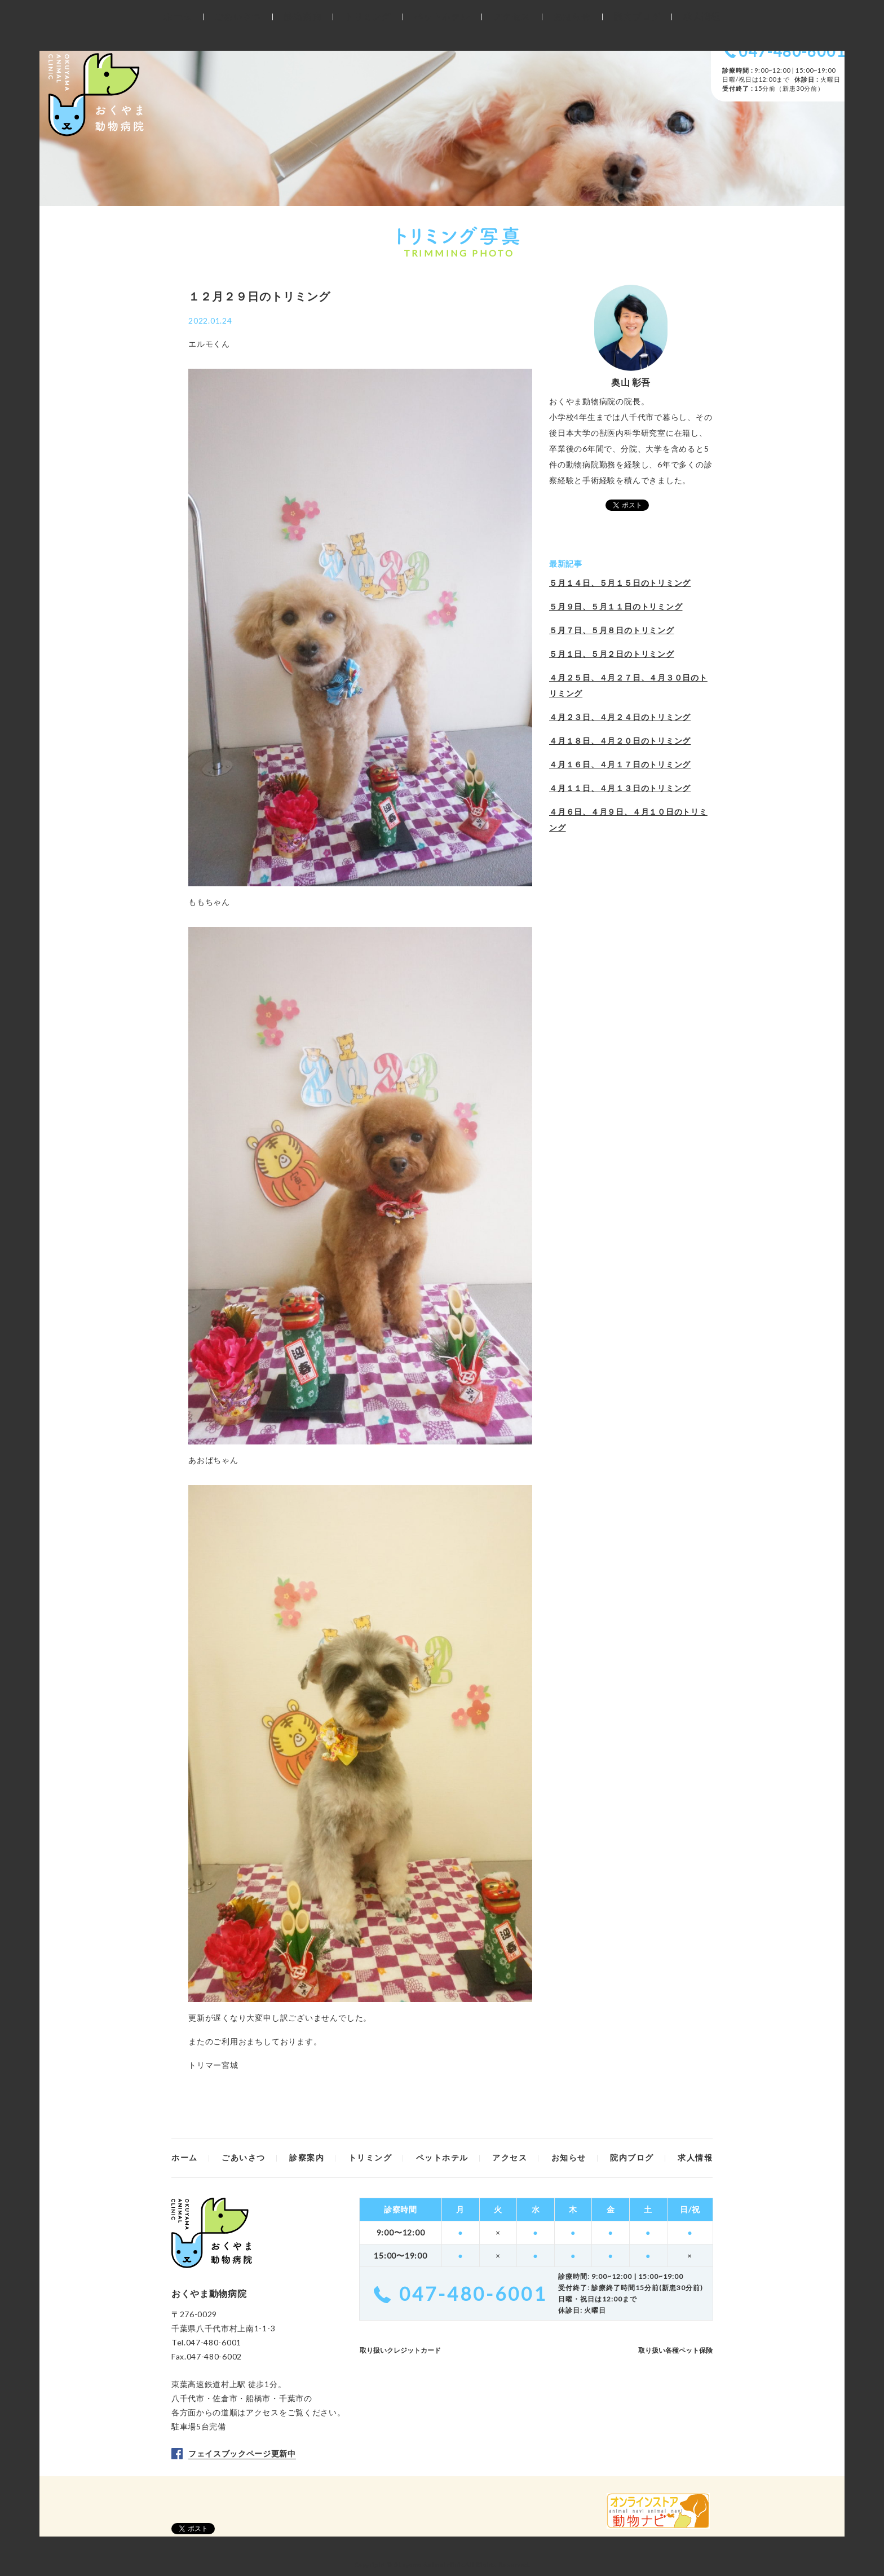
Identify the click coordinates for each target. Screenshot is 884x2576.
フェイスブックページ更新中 (242, 2453)
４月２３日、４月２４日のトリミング (620, 717)
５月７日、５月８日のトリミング (611, 630)
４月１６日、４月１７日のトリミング (620, 764)
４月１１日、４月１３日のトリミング (620, 788)
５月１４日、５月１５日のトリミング (620, 582)
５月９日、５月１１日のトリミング (615, 606)
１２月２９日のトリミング (259, 296)
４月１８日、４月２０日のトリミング (620, 740)
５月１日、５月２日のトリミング (611, 654)
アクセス (262, 2412)
